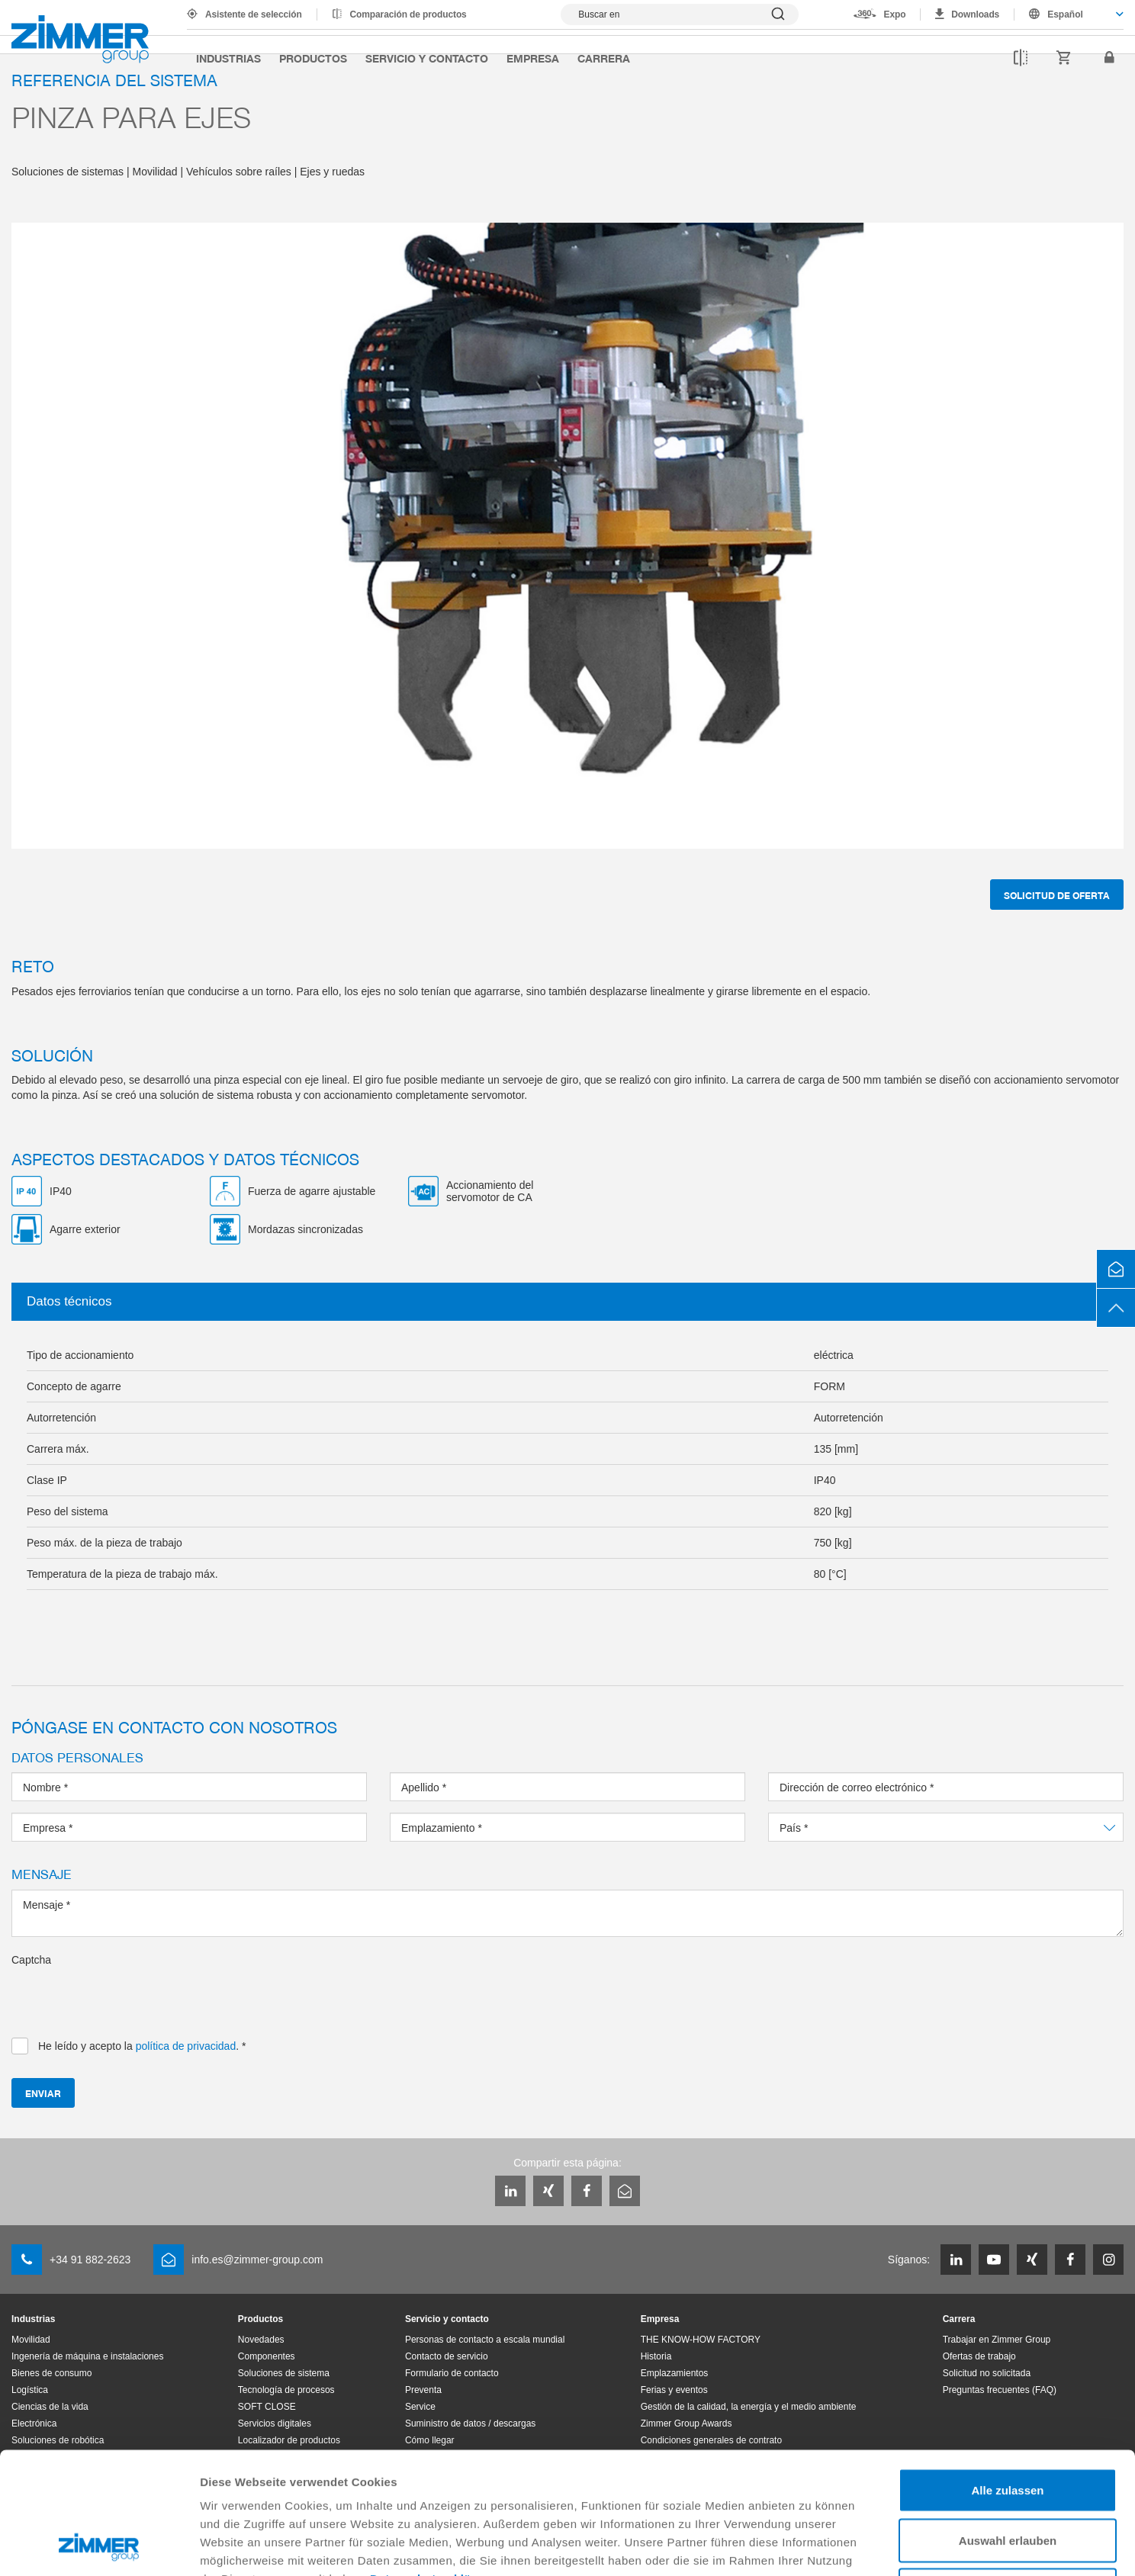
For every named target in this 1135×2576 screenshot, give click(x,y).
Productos (313, 58)
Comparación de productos (408, 14)
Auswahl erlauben (1007, 2426)
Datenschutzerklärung (434, 2464)
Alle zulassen (1007, 2375)
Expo (895, 14)
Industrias (228, 58)
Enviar (43, 2093)
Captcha (31, 1960)
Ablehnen (1008, 2475)
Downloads (975, 14)
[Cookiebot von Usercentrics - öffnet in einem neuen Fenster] (99, 2546)
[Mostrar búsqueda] (680, 14)
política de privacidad (186, 2046)
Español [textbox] (1065, 14)
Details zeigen (811, 2545)
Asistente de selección (253, 14)
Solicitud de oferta (1057, 895)
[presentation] (127, 1997)
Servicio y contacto (426, 58)
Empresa (532, 58)
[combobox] (1069, 14)
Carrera (603, 58)
